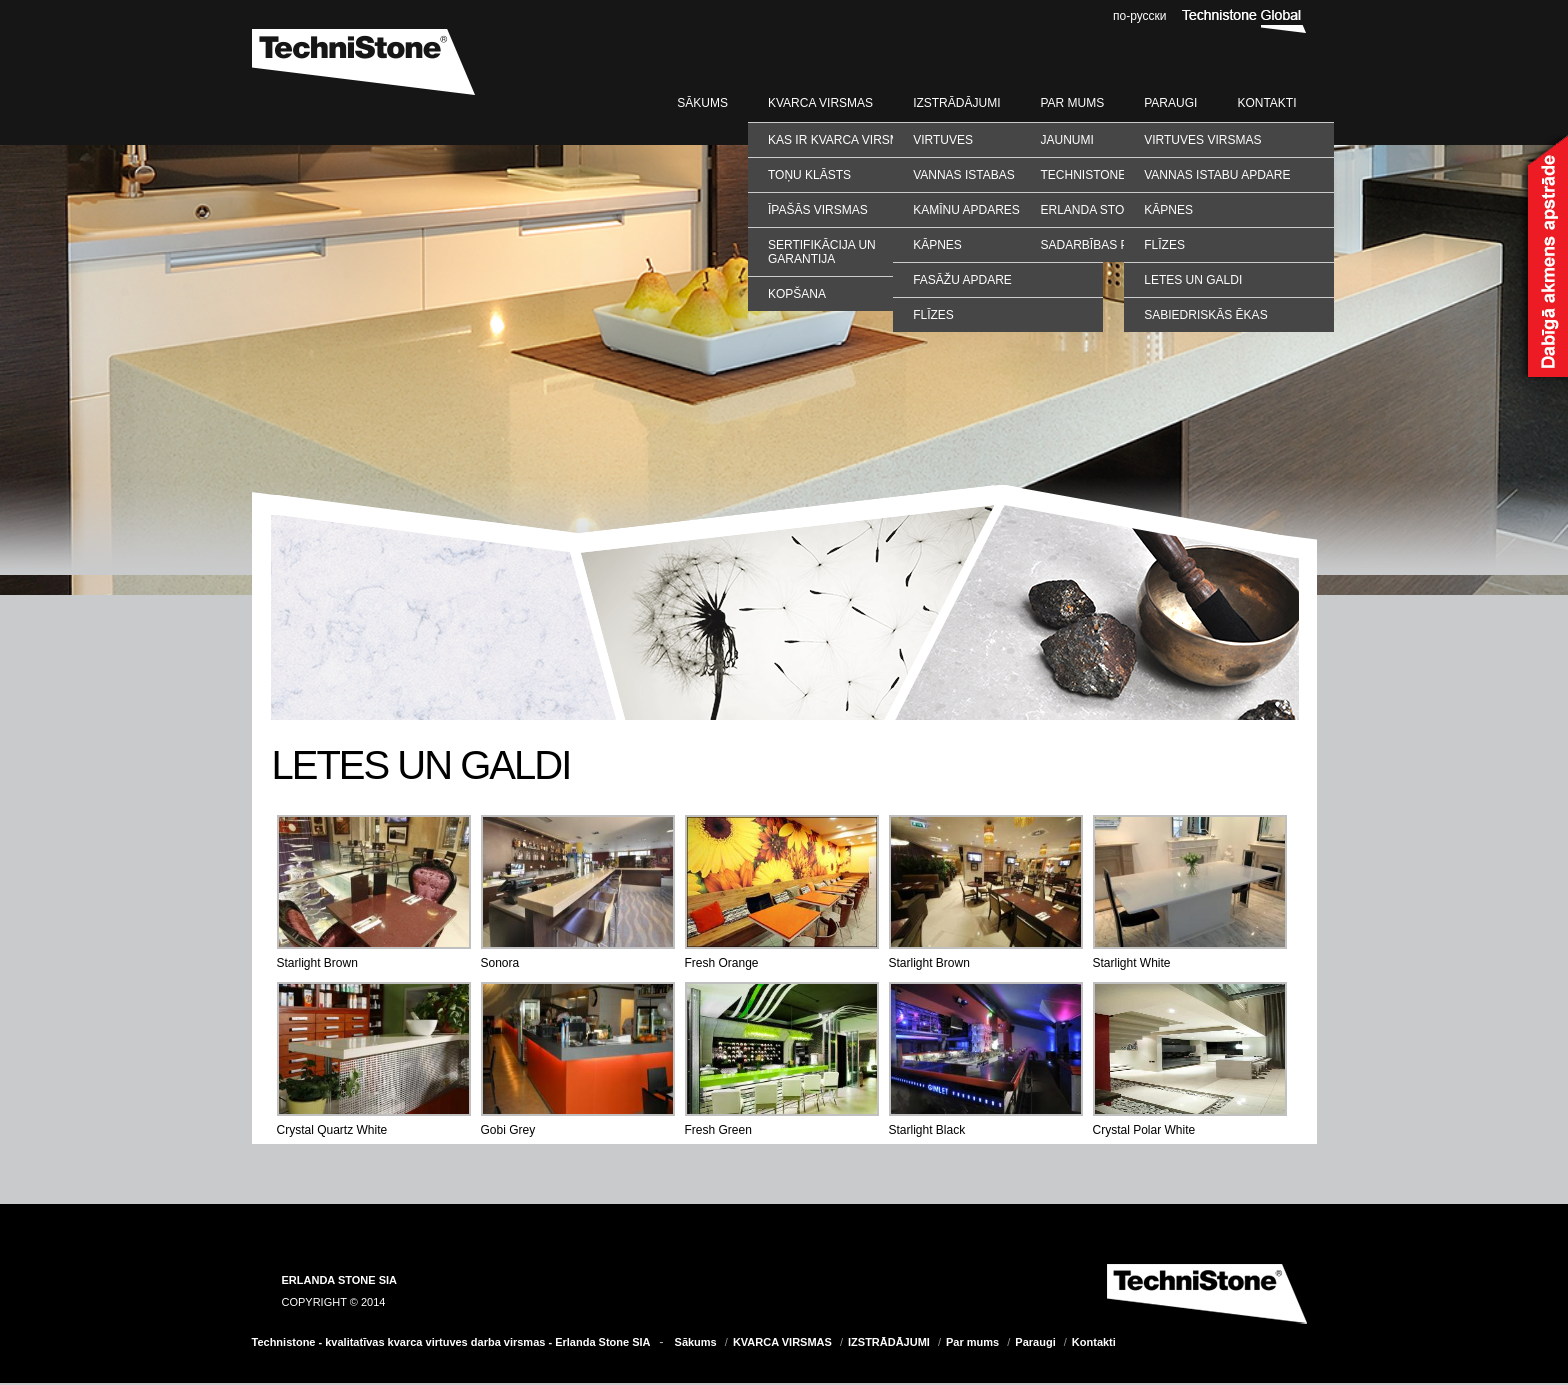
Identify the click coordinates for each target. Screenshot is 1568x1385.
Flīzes (933, 315)
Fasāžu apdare (962, 280)
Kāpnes (937, 245)
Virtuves (943, 140)
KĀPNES (1168, 210)
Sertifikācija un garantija (822, 252)
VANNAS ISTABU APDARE (1217, 175)
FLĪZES (1164, 245)
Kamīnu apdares (966, 210)
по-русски (1140, 16)
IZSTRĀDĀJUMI (956, 103)
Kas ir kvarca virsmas (842, 140)
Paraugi (1170, 103)
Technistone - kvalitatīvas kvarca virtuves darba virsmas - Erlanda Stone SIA (451, 1342)
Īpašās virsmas (818, 210)
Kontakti (1266, 103)
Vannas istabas (964, 175)
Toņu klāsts (809, 175)
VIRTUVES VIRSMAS (1202, 140)
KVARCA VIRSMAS (820, 103)
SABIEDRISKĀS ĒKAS (1205, 315)
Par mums (1072, 103)
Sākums (702, 103)
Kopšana (797, 294)
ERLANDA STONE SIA (340, 1280)
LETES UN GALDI (1193, 280)
